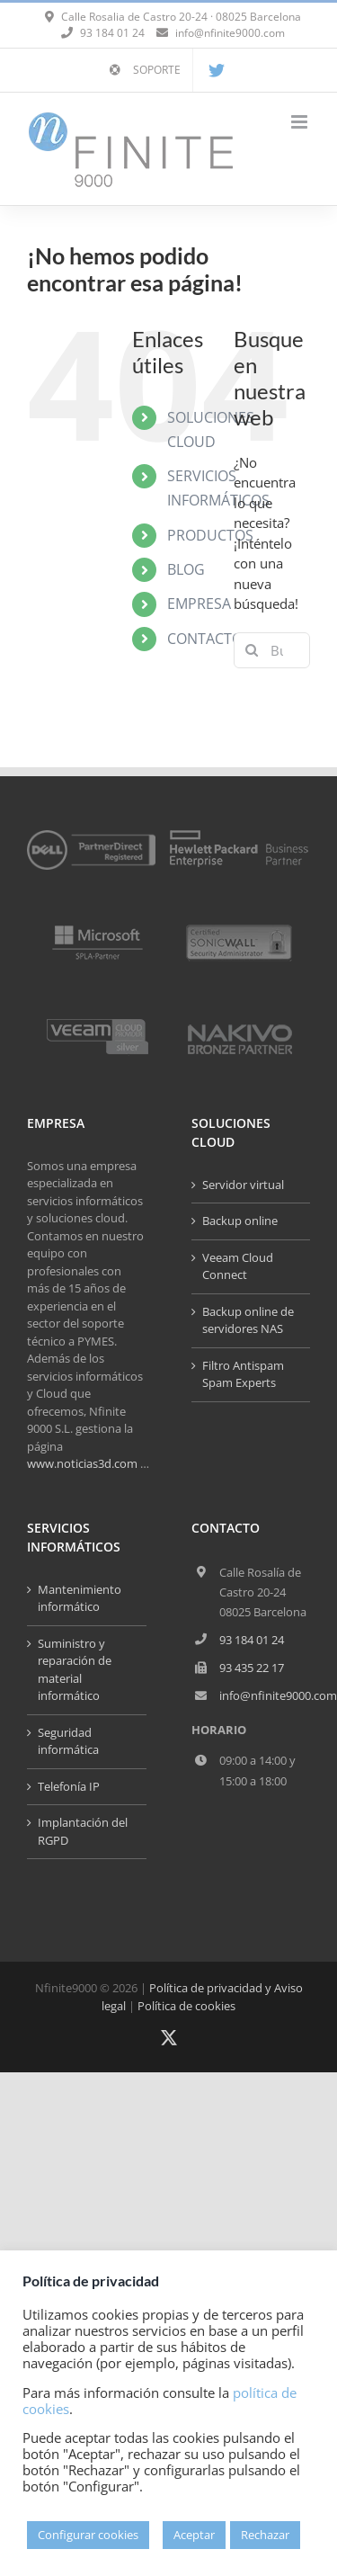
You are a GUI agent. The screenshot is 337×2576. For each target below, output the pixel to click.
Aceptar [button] (194, 2535)
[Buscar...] (272, 650)
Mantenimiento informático (79, 1598)
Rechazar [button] (265, 2535)
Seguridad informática (68, 1741)
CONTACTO (205, 638)
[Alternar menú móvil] (300, 121)
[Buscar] (252, 650)
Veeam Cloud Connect (237, 1266)
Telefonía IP (69, 1786)
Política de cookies (186, 2006)
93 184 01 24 (251, 1640)
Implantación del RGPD (83, 1831)
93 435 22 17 (251, 1667)
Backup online (240, 1220)
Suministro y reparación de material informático (74, 1669)
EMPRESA (199, 603)
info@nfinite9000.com (230, 32)
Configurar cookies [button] (88, 2535)
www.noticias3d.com (82, 1463)
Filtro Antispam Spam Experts (243, 1374)
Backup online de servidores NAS (248, 1320)
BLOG (186, 569)
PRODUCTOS (210, 535)
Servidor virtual (243, 1184)
